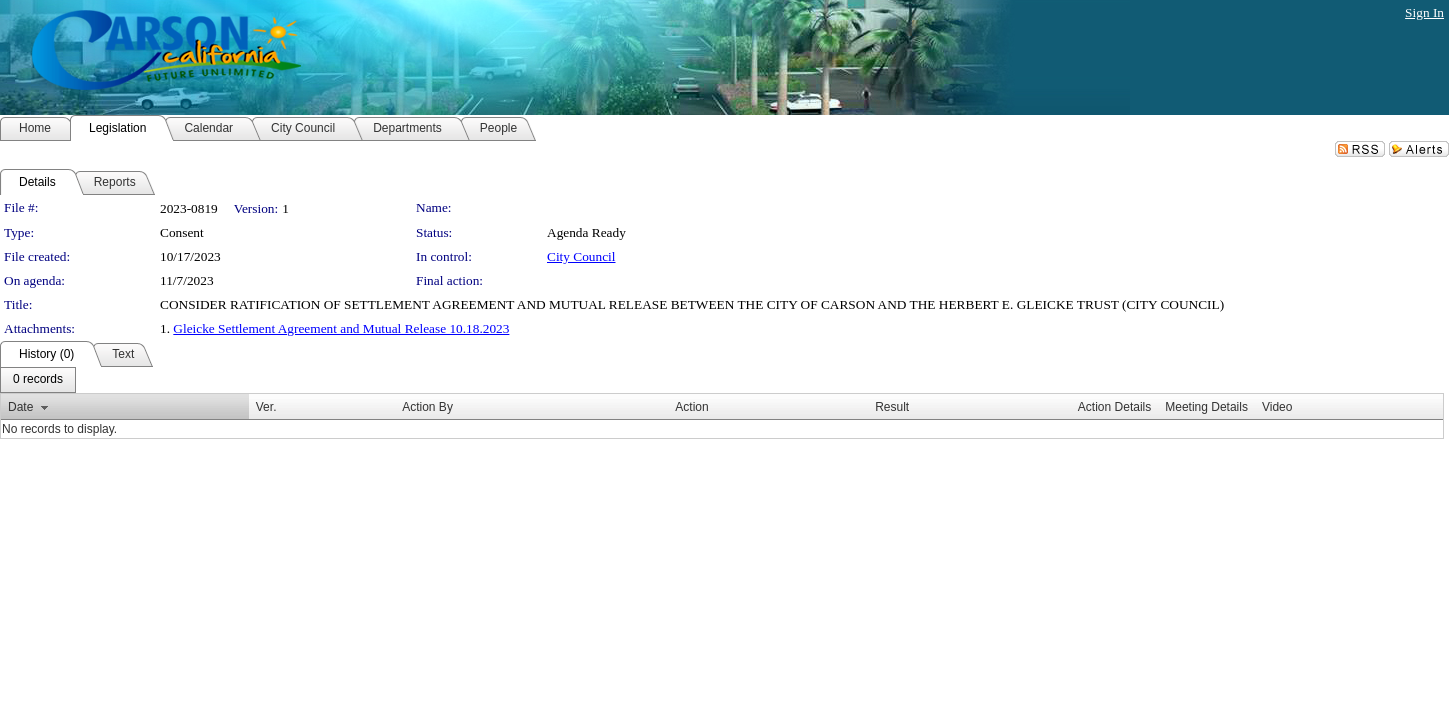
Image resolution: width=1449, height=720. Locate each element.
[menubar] (38, 380)
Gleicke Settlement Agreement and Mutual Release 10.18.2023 (341, 328)
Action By (427, 407)
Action (691, 407)
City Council (581, 256)
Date (20, 407)
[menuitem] (38, 380)
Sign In (1424, 12)
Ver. (266, 407)
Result (892, 407)
